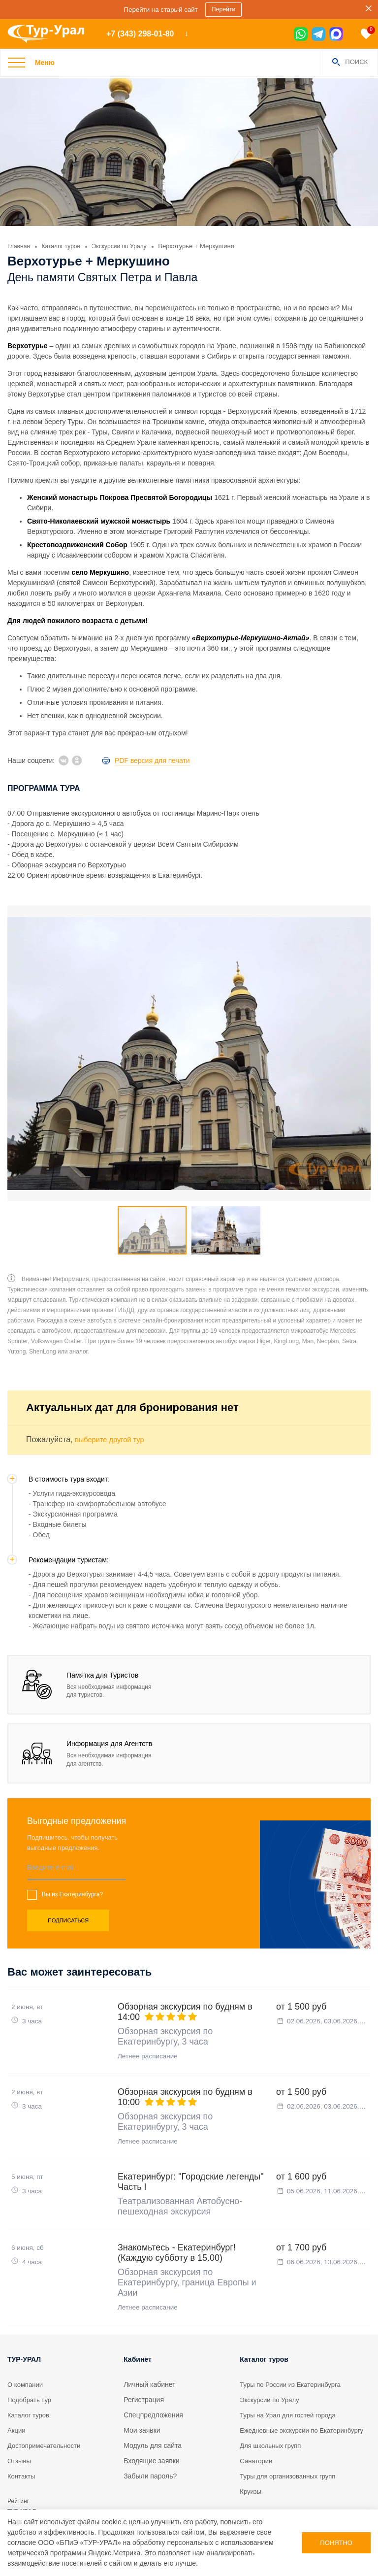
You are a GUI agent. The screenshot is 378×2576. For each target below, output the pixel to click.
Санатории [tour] (257, 2430)
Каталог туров (29, 2374)
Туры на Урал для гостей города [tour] (291, 2374)
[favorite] (366, 34)
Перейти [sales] (225, 9)
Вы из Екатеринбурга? (72, 1834)
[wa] (301, 34)
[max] (336, 34)
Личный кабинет (149, 2343)
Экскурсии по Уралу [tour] (271, 2359)
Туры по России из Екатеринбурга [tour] (293, 2343)
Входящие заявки (151, 2420)
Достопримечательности (46, 2405)
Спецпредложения (153, 2374)
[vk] (63, 760)
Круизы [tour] (251, 2461)
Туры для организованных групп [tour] (291, 2445)
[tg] (318, 34)
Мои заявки (142, 2389)
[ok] (77, 760)
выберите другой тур (113, 1380)
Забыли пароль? (150, 2435)
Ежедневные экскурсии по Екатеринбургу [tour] (281, 2394)
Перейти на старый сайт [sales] (160, 9)
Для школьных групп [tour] (272, 2415)
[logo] (49, 34)
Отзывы (19, 2420)
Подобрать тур (31, 2359)
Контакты (22, 2435)
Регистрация (144, 2359)
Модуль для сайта (153, 2405)
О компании (26, 2343)
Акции (17, 2389)
